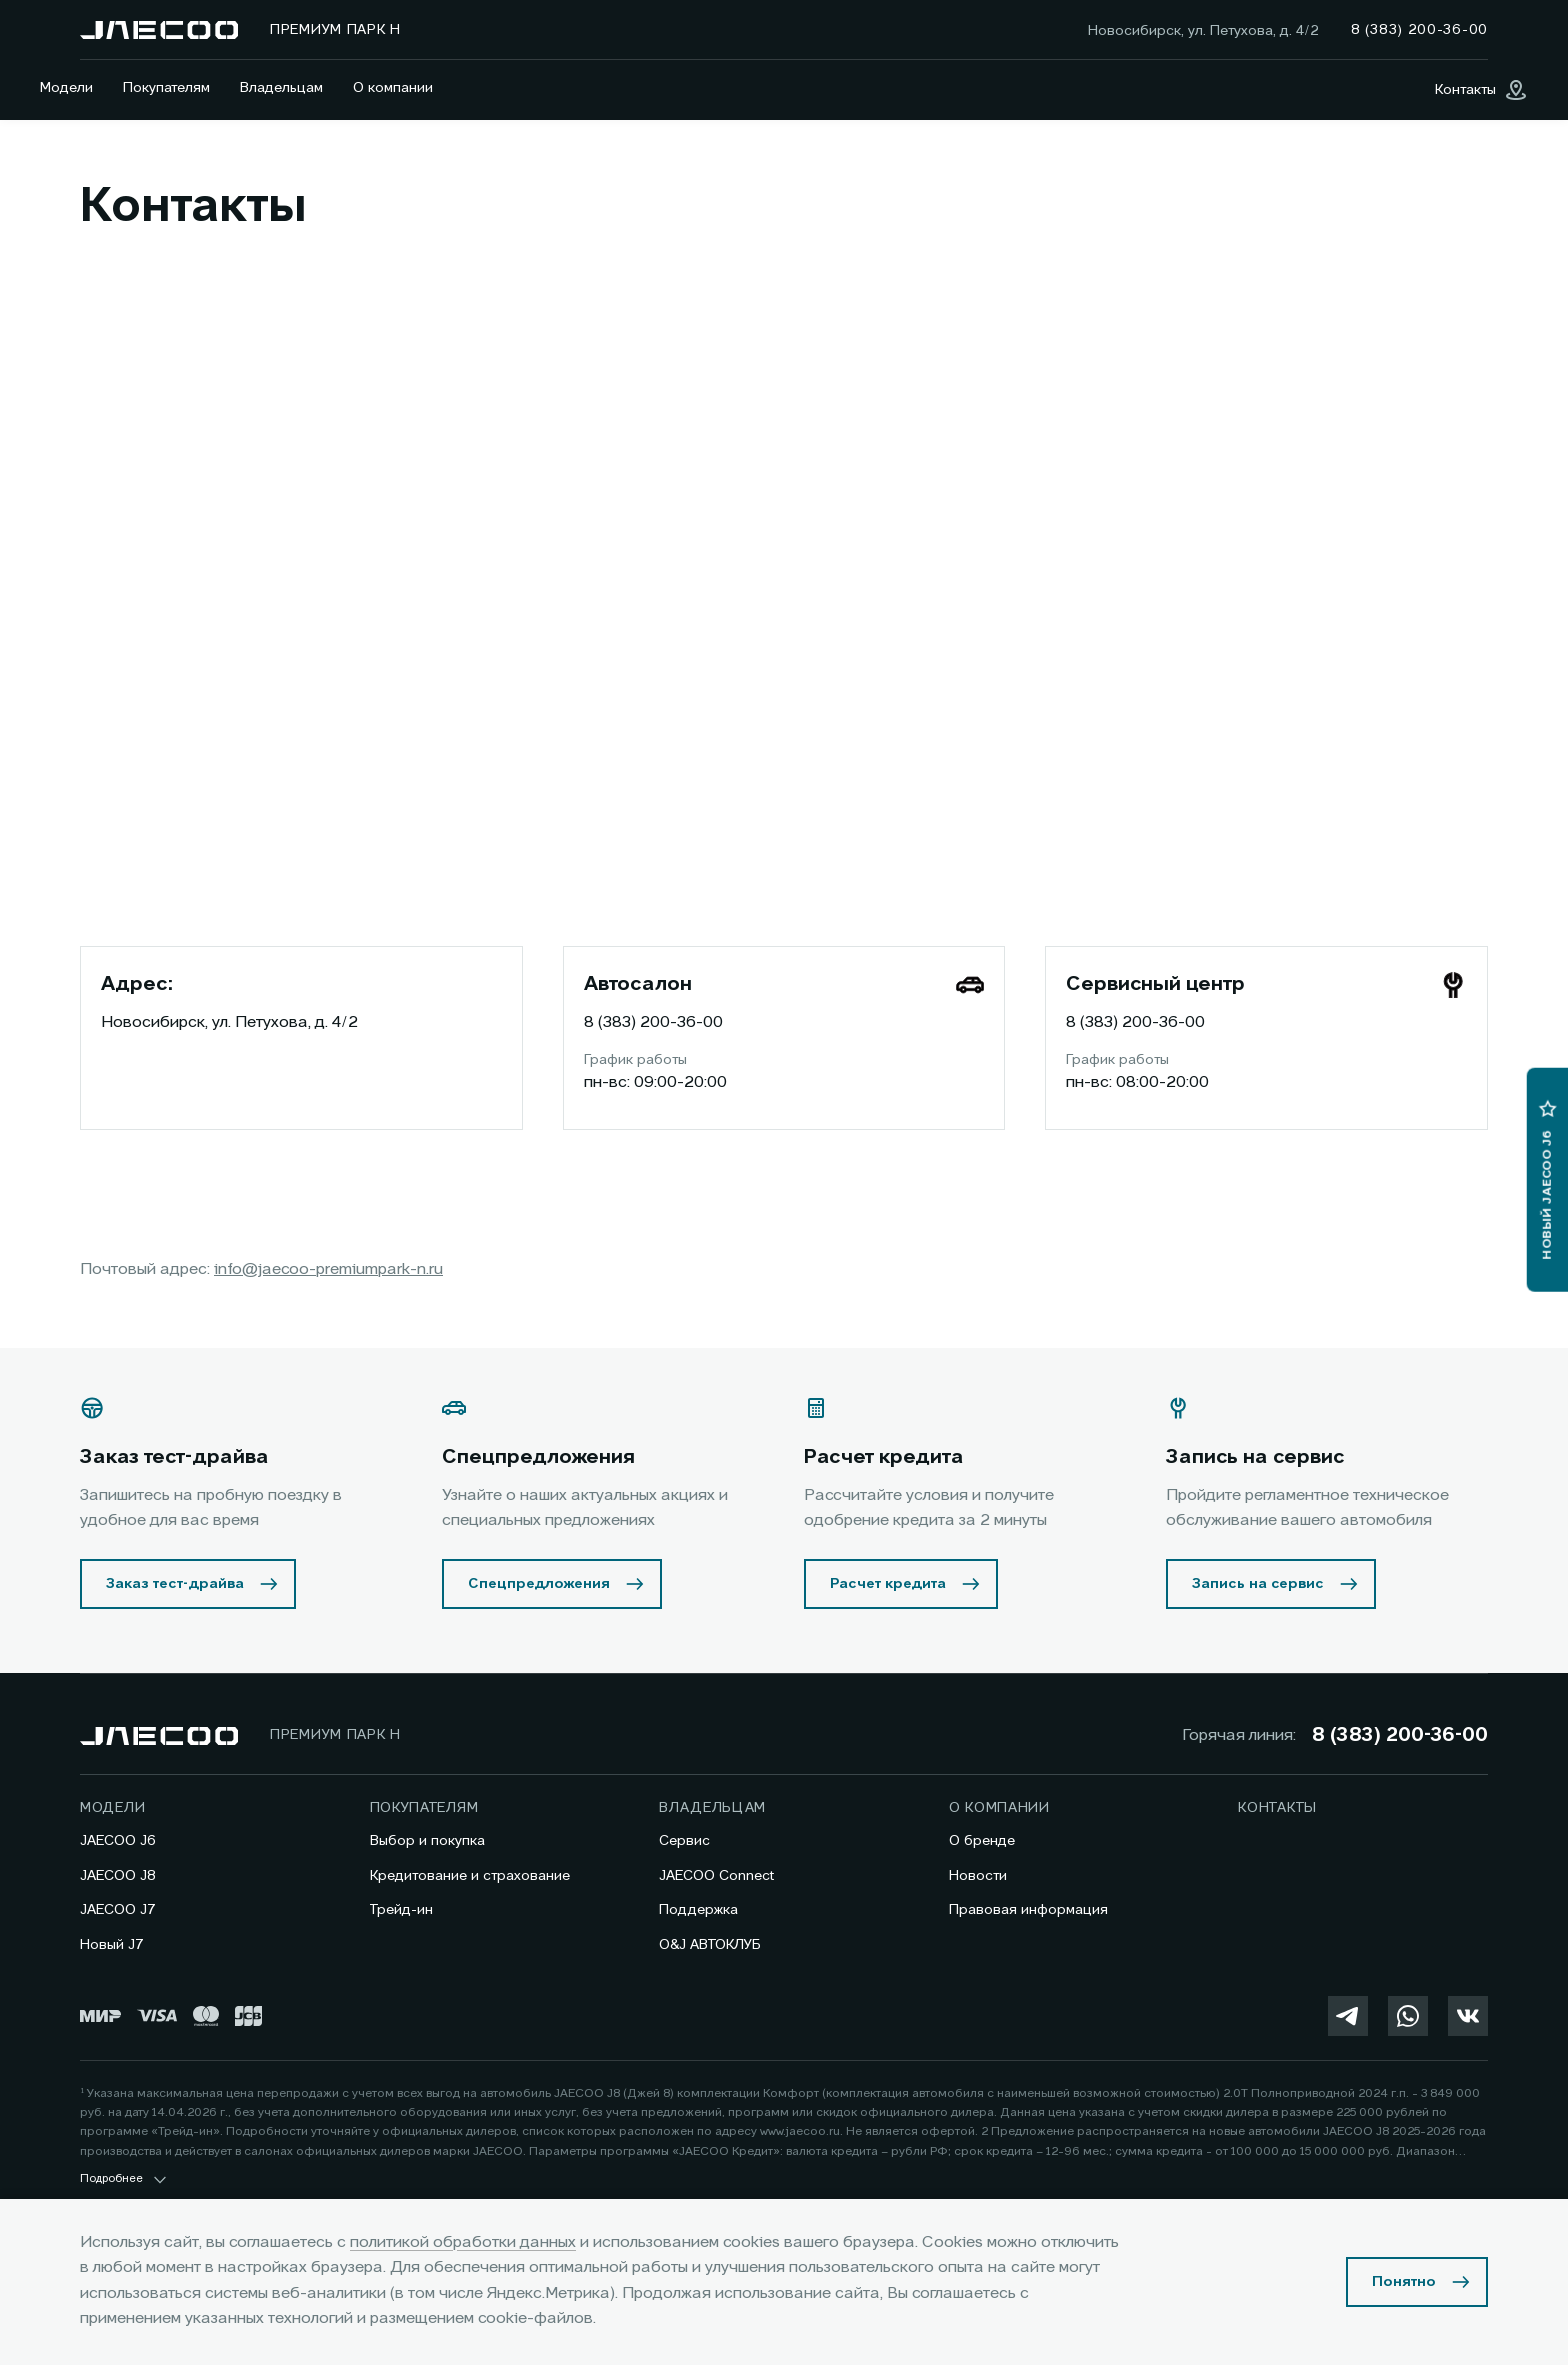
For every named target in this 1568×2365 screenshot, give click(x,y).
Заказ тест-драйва (175, 1584)
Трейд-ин (401, 1910)
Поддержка (698, 1910)
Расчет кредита (888, 1584)
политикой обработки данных (463, 2243)
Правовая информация (1028, 1910)
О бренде (982, 1841)
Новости (978, 1876)
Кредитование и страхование (470, 1876)
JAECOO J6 (118, 1841)
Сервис (684, 1841)
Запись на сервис (1258, 1584)
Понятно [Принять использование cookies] (1404, 2282)
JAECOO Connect (716, 1876)
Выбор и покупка (427, 1841)
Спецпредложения (539, 1584)
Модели (66, 88)
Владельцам (281, 88)
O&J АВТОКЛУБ (710, 1945)
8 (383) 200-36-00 (653, 1023)
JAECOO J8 (118, 1876)
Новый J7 (112, 1945)
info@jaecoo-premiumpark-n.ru (328, 1270)
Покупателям (166, 88)
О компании (393, 88)
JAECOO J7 (118, 1910)
